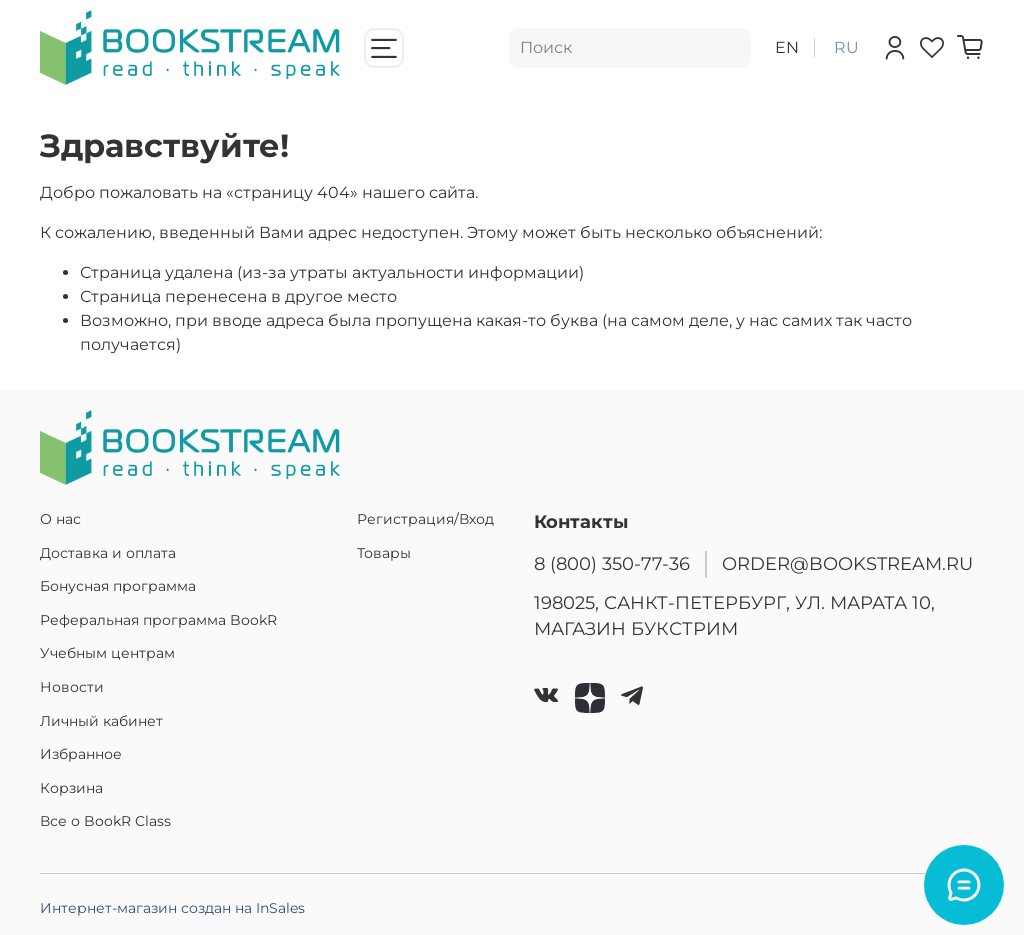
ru (846, 47)
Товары (384, 553)
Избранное (81, 754)
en (787, 47)
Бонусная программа (118, 586)
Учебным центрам (107, 653)
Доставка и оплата (108, 553)
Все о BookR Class (105, 821)
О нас (60, 519)
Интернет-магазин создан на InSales (172, 908)
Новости (72, 687)
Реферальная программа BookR (158, 620)
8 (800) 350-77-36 (612, 563)
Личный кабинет (101, 721)
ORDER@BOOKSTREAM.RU (847, 563)
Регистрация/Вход (425, 519)
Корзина (71, 788)
